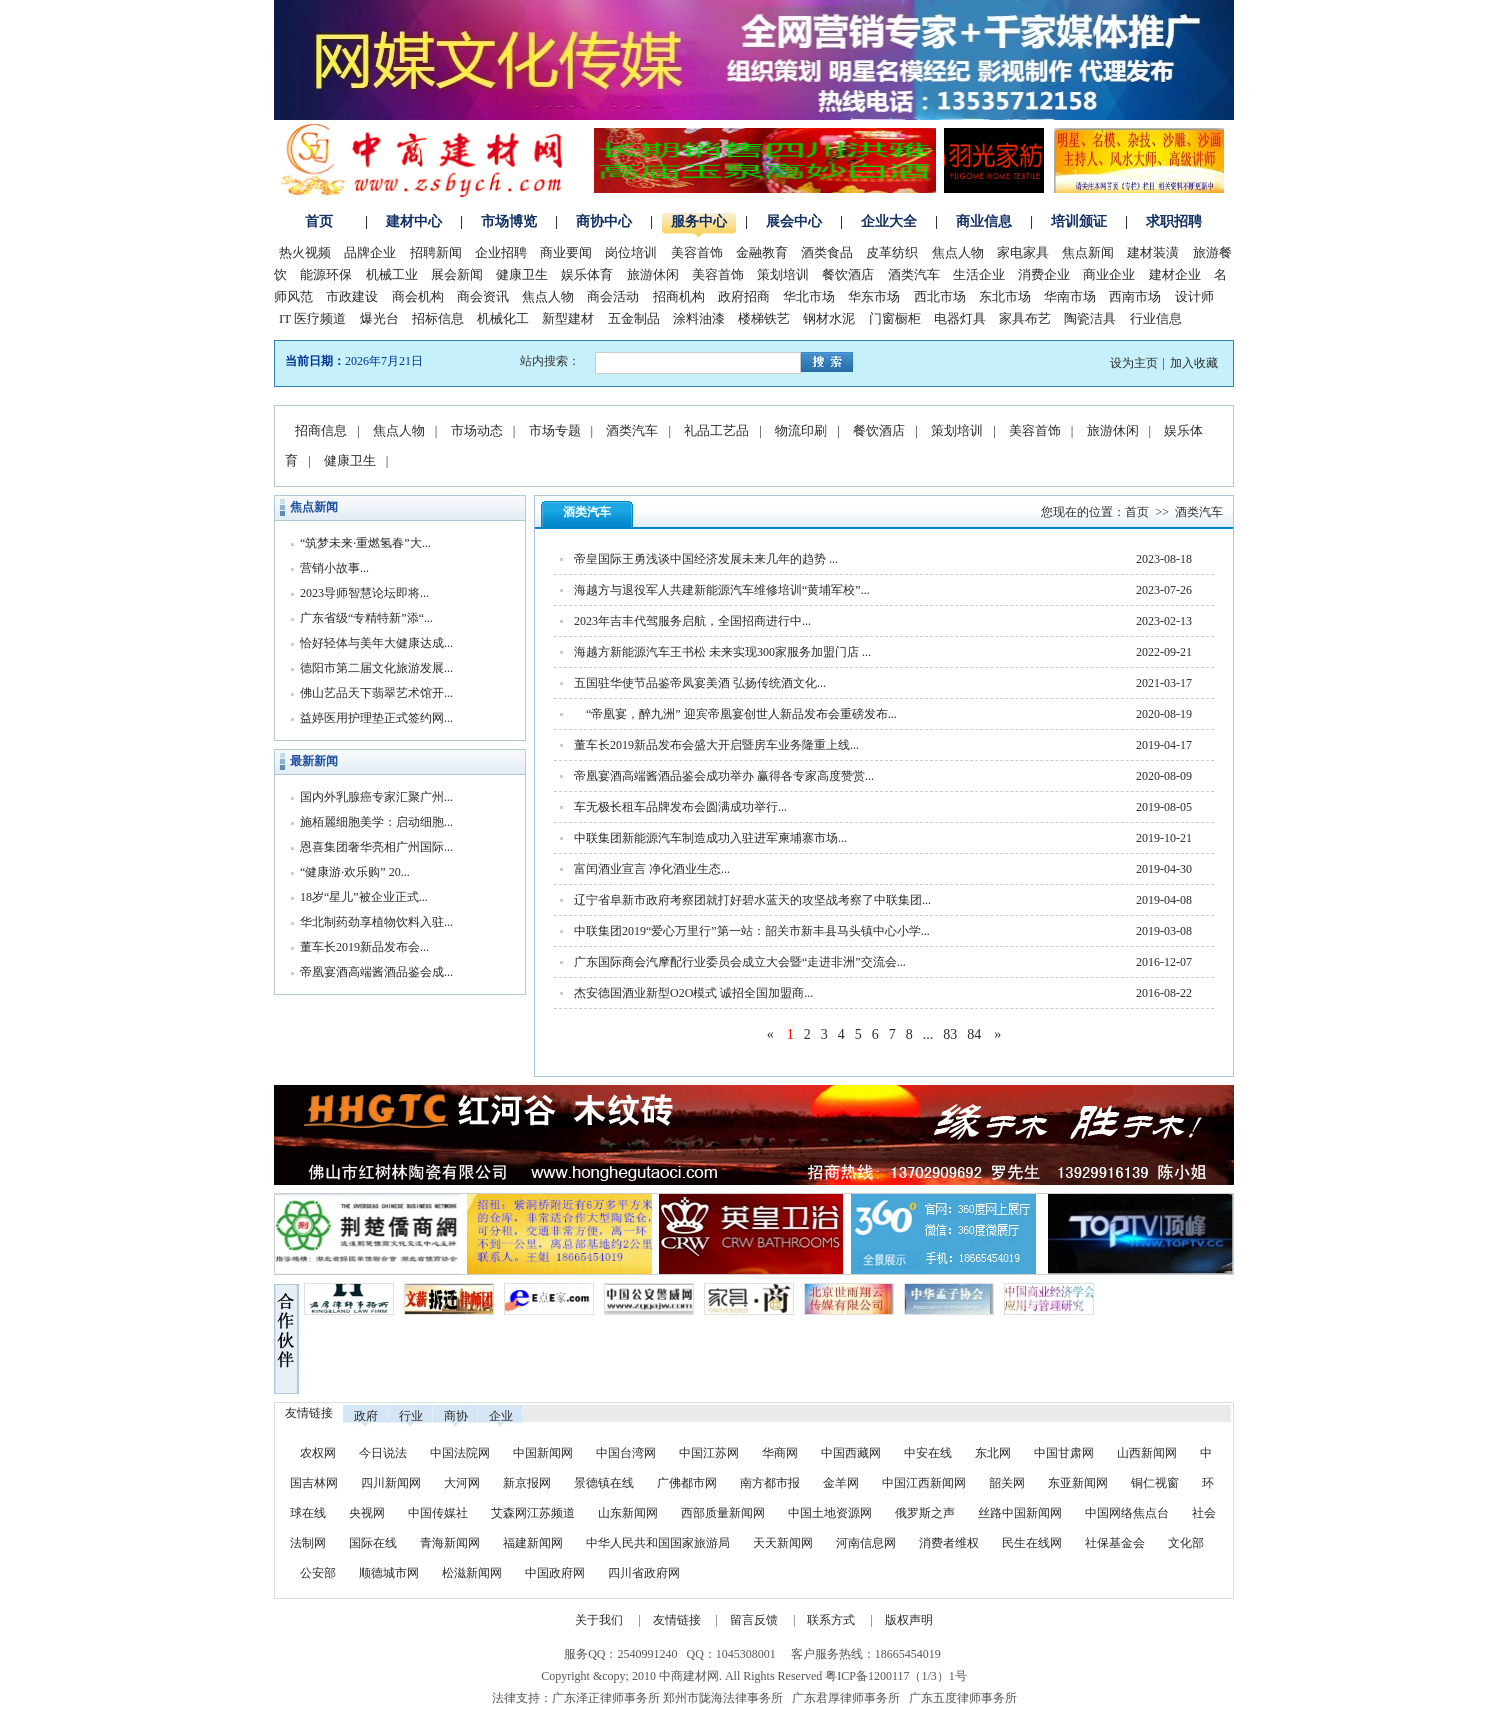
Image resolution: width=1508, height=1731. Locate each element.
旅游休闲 (653, 274)
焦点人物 (958, 252)
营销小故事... (334, 568)
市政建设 (352, 296)
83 (950, 1034)
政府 (366, 1416)
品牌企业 (370, 252)
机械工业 (392, 274)
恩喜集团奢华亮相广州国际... (376, 847)
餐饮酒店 (848, 274)
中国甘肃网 (1064, 1453)
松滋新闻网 (472, 1573)
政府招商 (744, 296)
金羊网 (841, 1483)
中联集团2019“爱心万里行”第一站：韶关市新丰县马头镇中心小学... (752, 931)
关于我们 (599, 1620)
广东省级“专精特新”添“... (366, 618)
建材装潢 (1153, 252)
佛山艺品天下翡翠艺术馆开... (376, 693)
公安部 (318, 1573)
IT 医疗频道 (312, 318)
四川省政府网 (644, 1573)
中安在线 (928, 1453)
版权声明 (909, 1620)
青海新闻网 (450, 1543)
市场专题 (555, 430)
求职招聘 (1174, 221)
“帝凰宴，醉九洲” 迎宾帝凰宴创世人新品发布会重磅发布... (735, 714)
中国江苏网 (709, 1453)
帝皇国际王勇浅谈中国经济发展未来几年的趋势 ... (706, 559)
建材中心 (414, 221)
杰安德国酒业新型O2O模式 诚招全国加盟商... (693, 993)
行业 (411, 1416)
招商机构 (679, 296)
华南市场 (1070, 296)
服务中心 (699, 221)
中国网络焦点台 (1127, 1513)
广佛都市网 (687, 1483)
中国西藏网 (851, 1453)
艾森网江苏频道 (533, 1513)
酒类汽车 (914, 274)
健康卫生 (522, 274)
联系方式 (831, 1620)
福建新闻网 (533, 1543)
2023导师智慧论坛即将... (364, 593)
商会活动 (613, 296)
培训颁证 (1079, 221)
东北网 (993, 1453)
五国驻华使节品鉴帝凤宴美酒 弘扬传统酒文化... (700, 683)
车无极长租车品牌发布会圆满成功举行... (680, 807)
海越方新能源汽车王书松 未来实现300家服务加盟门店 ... (722, 652)
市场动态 (477, 430)
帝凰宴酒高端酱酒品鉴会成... (376, 972)
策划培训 (783, 274)
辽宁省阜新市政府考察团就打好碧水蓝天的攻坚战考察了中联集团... (752, 900)
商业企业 (1109, 274)
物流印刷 (801, 430)
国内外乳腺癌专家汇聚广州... (376, 797)
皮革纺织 (892, 252)
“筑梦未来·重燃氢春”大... (365, 543)
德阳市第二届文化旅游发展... (376, 668)
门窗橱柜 (895, 318)
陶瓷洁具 (1090, 318)
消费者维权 (949, 1543)
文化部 (1186, 1543)
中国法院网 (460, 1453)
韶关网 (1007, 1483)
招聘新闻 (436, 252)
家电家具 (1023, 252)
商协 (456, 1416)
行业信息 (1156, 318)
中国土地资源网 (830, 1513)
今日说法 (383, 1453)
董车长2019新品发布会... (364, 947)
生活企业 (979, 274)
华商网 (780, 1453)
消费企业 (1044, 274)
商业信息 (984, 221)
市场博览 (509, 221)
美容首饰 (697, 252)
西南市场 (1135, 296)
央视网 (367, 1513)
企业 (501, 1416)
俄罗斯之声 (925, 1513)
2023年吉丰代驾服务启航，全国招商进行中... (692, 621)
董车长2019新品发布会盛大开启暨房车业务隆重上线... (716, 745)
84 (974, 1034)
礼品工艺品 (716, 430)
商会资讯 (483, 296)
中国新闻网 (543, 1453)
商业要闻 (566, 252)
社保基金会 (1115, 1543)
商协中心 (604, 221)
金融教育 (762, 252)
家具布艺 (1025, 318)
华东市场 (874, 296)
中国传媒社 (438, 1513)
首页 (319, 221)
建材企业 (1175, 274)
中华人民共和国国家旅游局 (658, 1543)
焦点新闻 (1088, 252)
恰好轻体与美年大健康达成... (376, 643)
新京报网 (527, 1483)
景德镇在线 (604, 1483)
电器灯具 (960, 318)
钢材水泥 (829, 318)
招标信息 (438, 318)
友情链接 (677, 1620)
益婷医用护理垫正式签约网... (376, 718)
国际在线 (373, 1543)
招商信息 (321, 430)
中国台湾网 (626, 1453)
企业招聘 (501, 252)
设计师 (1194, 296)
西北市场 (940, 296)
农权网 (318, 1453)
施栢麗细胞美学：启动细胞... (376, 822)
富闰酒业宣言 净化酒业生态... (652, 869)
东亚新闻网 (1078, 1483)
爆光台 (379, 318)
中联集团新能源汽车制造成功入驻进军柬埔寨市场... (710, 838)
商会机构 (418, 296)
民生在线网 (1032, 1543)
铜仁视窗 (1155, 1483)
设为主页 (1134, 363)
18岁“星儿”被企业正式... (364, 897)
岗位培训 (631, 252)
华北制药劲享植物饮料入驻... (376, 922)
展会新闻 (457, 274)
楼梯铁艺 (764, 318)
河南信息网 (866, 1543)
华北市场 (809, 296)
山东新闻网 (628, 1513)
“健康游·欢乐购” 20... (355, 872)
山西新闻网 (1147, 1453)
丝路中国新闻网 (1020, 1513)
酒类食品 (827, 252)
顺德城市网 (389, 1573)
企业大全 (889, 221)
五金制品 (634, 318)
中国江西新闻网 (925, 1483)
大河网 (462, 1483)
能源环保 (326, 274)
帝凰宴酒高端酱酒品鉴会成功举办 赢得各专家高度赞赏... (724, 776)
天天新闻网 (783, 1543)
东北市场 (1005, 296)
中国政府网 (555, 1573)
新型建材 (568, 318)
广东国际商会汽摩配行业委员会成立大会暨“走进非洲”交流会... (740, 962)
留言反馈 (754, 1620)
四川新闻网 (391, 1483)
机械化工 (503, 318)
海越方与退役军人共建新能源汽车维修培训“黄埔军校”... (722, 590)
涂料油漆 (699, 318)
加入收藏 (1194, 363)
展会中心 (794, 221)
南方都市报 (770, 1483)
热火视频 (305, 252)
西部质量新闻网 (723, 1513)
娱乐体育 (587, 274)
